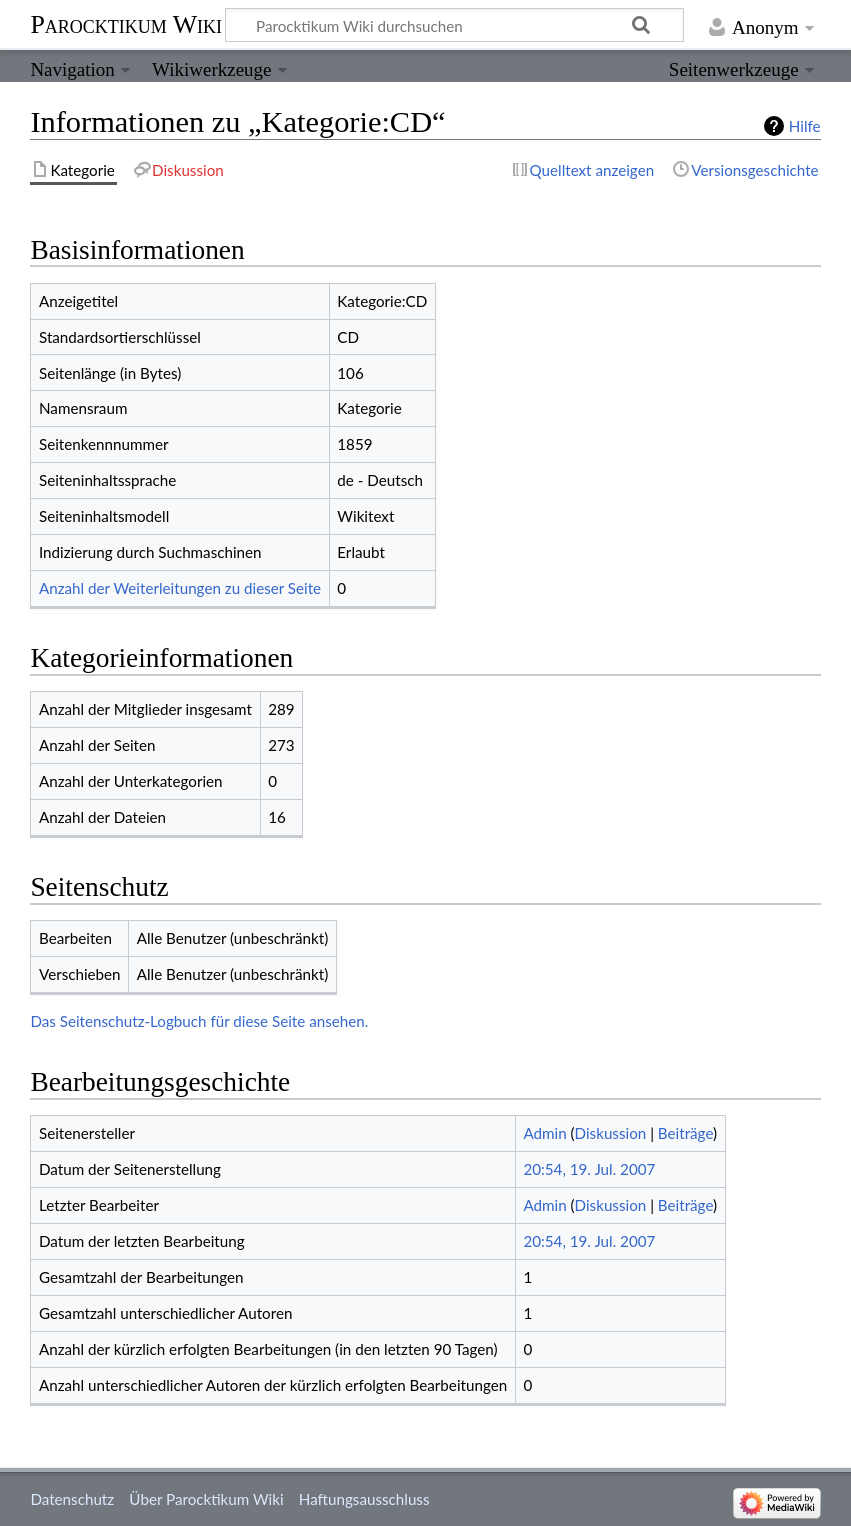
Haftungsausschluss (364, 1499)
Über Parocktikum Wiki (206, 1499)
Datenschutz (72, 1499)
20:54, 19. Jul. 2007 (589, 1169)
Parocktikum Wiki (126, 23)
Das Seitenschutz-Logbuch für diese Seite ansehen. (199, 1021)
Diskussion (611, 1133)
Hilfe (805, 126)
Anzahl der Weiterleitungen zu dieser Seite (180, 588)
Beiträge (685, 1133)
